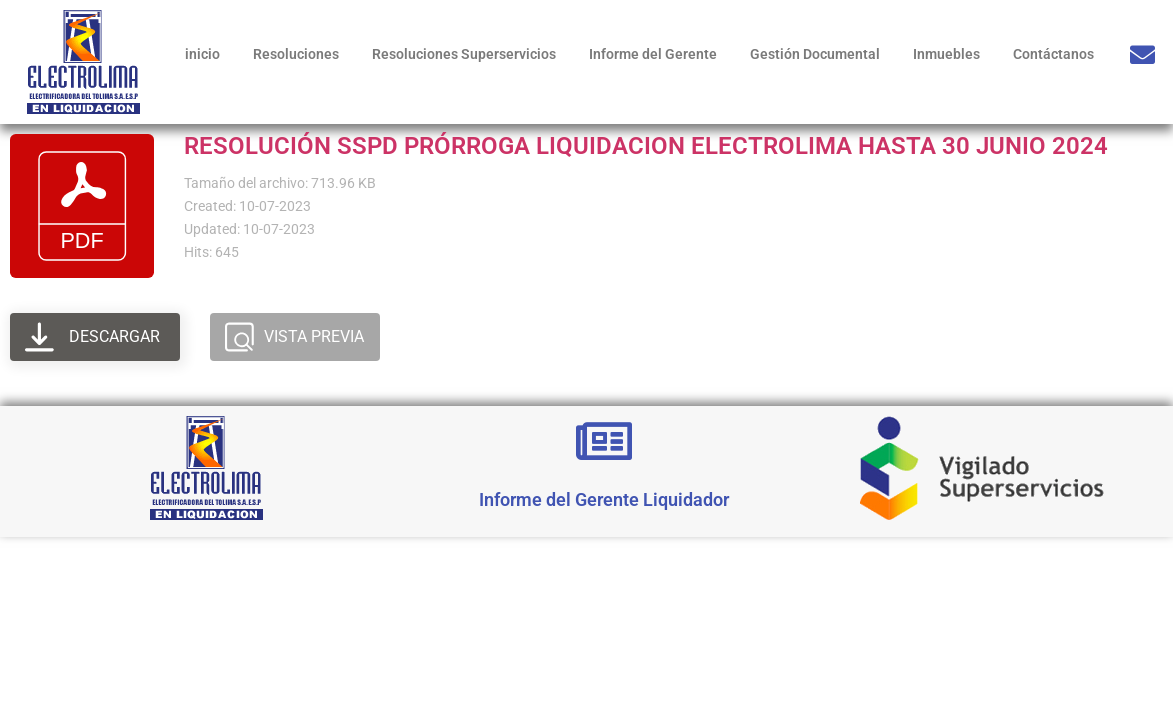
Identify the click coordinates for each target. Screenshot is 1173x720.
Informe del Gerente (653, 54)
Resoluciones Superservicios (464, 54)
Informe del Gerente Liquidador (604, 499)
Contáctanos (1053, 54)
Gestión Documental (815, 54)
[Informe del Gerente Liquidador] (604, 441)
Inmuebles (946, 54)
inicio (202, 54)
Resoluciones (296, 54)
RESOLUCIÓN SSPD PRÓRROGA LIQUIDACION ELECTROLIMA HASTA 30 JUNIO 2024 (646, 146)
